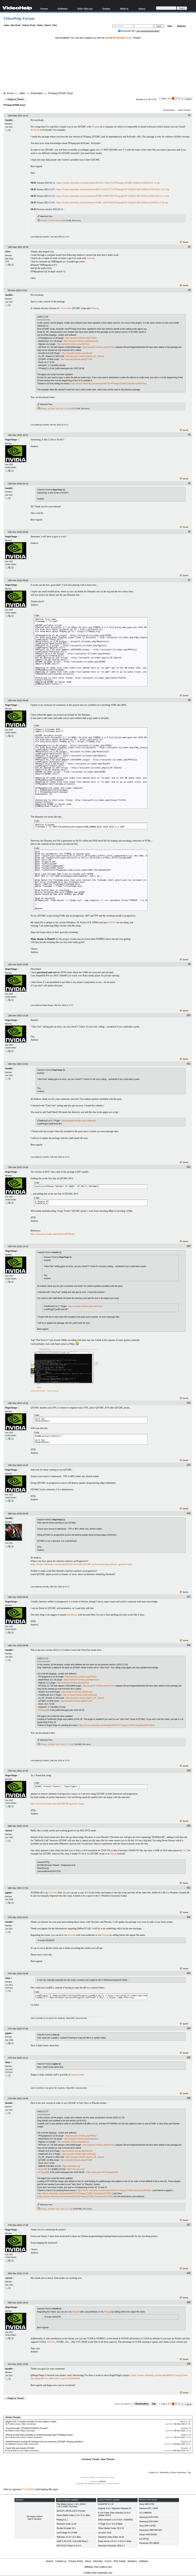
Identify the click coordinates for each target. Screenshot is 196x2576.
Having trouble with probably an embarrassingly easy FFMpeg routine (39, 2435)
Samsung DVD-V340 (148, 2517)
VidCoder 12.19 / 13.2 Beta (69, 2537)
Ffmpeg (105, 1935)
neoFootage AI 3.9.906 (67, 2532)
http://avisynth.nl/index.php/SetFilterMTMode (53, 1234)
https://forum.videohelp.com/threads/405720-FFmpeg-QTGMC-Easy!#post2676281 (114, 2190)
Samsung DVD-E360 (148, 2521)
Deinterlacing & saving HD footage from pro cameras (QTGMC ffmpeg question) (44, 2441)
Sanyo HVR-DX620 (148, 2534)
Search (47, 25)
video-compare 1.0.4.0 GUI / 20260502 (115, 2520)
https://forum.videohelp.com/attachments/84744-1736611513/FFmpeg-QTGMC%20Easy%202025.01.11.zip (108, 183)
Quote (184, 242)
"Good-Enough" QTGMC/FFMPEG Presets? (26, 2428)
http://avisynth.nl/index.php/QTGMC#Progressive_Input (57, 1803)
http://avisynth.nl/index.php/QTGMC (77, 359)
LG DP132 (144, 2539)
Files (54, 25)
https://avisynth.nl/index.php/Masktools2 (82, 1680)
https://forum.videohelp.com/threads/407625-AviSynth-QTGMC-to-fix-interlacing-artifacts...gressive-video (81, 1564)
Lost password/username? (148, 31)
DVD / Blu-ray (84, 8)
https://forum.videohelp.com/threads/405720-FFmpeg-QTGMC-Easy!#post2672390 (116, 1725)
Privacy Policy (75, 2561)
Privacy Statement (178, 2472)
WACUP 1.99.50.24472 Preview (71, 2511)
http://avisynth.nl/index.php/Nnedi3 (77, 353)
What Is (124, 8)
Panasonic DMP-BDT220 (150, 2530)
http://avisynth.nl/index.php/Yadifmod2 (79, 1120)
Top (154, 2403)
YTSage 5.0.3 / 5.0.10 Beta (110, 2524)
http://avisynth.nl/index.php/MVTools (99, 347)
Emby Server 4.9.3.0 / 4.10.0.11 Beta (114, 2541)
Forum (44, 8)
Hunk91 (8, 120)
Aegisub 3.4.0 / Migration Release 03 (114, 2508)
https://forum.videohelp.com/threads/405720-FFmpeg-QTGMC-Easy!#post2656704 (108, 383)
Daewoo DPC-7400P (148, 2508)
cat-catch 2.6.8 (104, 2532)
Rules (40, 25)
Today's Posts (28, 25)
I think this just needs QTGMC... (20, 2448)
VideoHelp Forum (18, 18)
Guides (106, 8)
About (141, 8)
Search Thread (184, 110)
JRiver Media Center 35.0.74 (111, 2528)
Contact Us (153, 2472)
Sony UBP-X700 (146, 2504)
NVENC (112, 922)
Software (63, 8)
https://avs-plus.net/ (76, 2169)
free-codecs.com (103, 2567)
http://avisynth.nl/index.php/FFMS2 (81, 338)
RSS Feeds (120, 2561)
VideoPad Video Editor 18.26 (111, 2537)
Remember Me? (127, 31)
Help (169, 26)
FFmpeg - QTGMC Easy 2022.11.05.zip (55, 408)
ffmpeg (113, 1853)
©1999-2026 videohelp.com (98, 2572)
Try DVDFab (28, 2489)
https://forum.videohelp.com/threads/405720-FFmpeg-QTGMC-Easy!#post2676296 (75, 2196)
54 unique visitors (34, 2516)
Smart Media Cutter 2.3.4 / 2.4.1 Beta (73, 2515)
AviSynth (35, 130)
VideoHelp (164, 2472)
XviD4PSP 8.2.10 (106, 2504)
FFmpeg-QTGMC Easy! (60, 93)
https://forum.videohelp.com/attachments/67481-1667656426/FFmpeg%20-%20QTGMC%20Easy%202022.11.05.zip (112, 202)
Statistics (132, 2561)
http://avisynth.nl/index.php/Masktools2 (81, 341)
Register (181, 26)
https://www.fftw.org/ (71, 2166)
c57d (7, 252)
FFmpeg (95, 126)
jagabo (8, 1892)
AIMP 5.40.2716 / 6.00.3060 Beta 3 (72, 2541)
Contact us (60, 2561)
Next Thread (107, 2459)
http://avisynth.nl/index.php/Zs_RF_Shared (85, 356)
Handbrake (72, 1614)
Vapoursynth (77, 2074)
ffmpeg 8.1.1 (62, 2520)
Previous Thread (90, 2459)
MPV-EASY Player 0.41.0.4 (69, 2545)
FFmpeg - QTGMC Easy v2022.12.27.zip (56, 2209)
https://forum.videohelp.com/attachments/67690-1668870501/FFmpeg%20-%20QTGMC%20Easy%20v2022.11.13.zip (112, 196)
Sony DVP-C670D (147, 2526)
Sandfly (8, 1518)
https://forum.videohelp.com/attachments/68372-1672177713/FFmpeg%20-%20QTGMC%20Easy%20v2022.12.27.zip (113, 189)
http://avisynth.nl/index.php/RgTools (73, 344)
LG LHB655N (145, 2513)
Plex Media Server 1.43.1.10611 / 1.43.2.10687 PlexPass (72, 2505)
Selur (7, 1978)
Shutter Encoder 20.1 (66, 2528)
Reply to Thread (15, 99)
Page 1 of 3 (166, 98)
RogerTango (11, 440)
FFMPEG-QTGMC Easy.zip (51, 221)
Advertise (98, 2561)
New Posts (16, 25)
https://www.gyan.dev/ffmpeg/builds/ (102, 2172)
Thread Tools (168, 110)
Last (189, 99)
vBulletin (102, 2481)
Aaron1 (8, 1830)
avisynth (91, 258)
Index (6, 25)
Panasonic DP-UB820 (149, 2543)
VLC (184, 1850)
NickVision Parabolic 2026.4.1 (111, 2545)
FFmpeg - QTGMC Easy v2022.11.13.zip (56, 1744)
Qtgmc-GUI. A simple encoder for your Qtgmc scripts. (31, 2421)
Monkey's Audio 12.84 (66, 2524)
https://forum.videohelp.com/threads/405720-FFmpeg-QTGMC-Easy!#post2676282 (74, 2193)
